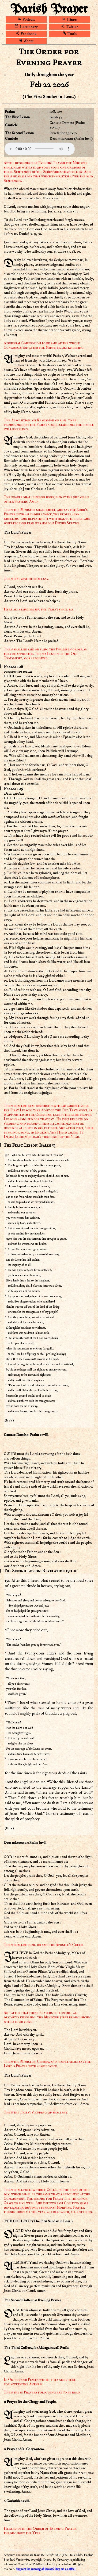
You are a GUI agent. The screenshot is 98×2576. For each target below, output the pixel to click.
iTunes (69, 19)
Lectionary (26, 27)
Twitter (69, 27)
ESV (9, 1420)
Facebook (26, 34)
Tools (70, 34)
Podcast (26, 19)
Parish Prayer (49, 9)
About (26, 41)
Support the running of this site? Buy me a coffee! (45, 2569)
